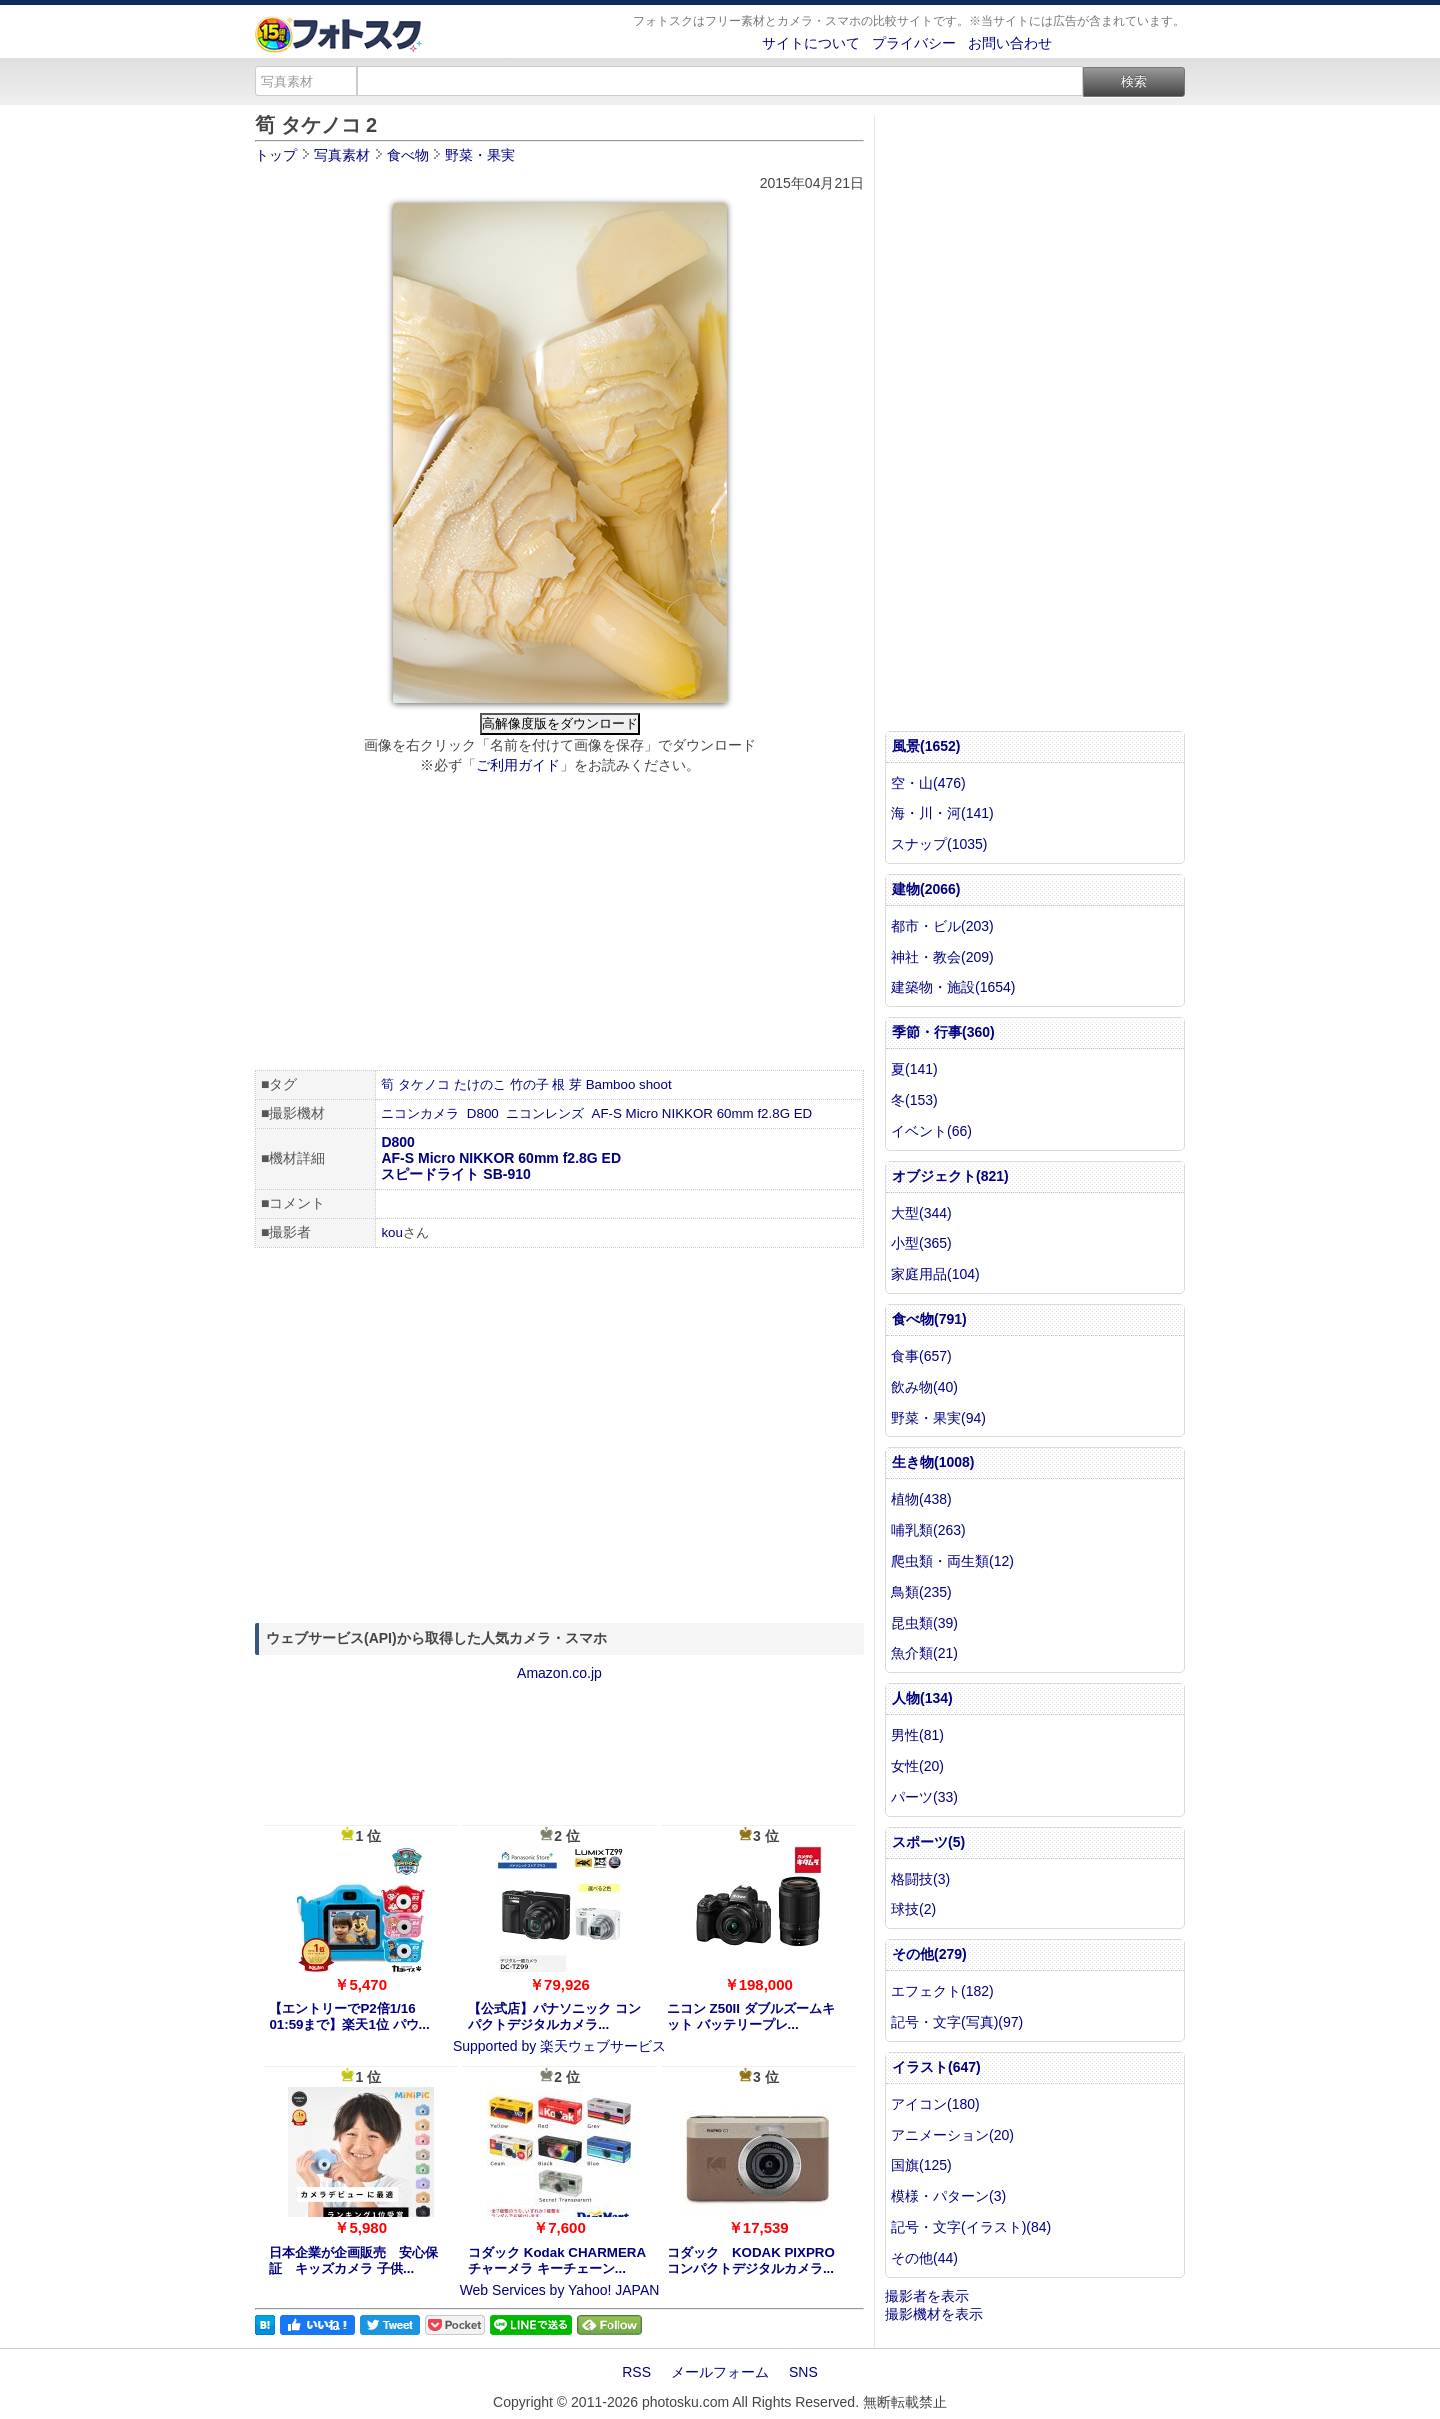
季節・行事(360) (943, 1032)
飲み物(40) (924, 1387)
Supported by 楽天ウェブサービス (559, 2046)
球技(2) (913, 1909)
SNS (803, 2372)
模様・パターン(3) (948, 2196)
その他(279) (929, 1954)
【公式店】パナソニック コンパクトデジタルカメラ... (554, 2016)
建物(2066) (926, 889)
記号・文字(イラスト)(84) (971, 2227)
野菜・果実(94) (938, 1418)
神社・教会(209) (942, 957)
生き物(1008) (933, 1462)
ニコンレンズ (545, 1113)
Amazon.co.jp (559, 1673)
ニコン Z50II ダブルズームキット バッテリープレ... (751, 2016)
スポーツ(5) (928, 1842)
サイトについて (811, 43)
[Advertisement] (559, 925)
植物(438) (921, 1499)
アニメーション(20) (952, 2135)
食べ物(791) (929, 1319)
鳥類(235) (921, 1592)
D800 (483, 1113)
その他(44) (924, 2258)
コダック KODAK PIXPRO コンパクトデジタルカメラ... (751, 2260)
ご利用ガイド (518, 765)
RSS (636, 2372)
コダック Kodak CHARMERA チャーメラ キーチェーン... (556, 2260)
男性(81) (917, 1735)
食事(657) (921, 1356)
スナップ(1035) (939, 844)
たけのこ (480, 1084)
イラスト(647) (936, 2067)
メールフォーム (720, 2372)
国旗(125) (921, 2165)
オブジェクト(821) (950, 1176)
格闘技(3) (920, 1879)
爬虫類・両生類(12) (952, 1561)
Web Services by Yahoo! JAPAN (560, 2290)
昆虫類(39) (924, 1623)
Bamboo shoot (629, 1084)
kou (392, 1232)
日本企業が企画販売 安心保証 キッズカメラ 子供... (353, 2260)
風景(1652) (926, 746)
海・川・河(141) (942, 813)
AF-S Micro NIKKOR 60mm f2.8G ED (702, 1113)
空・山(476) (928, 783)
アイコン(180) (935, 2104)
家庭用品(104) (935, 1274)
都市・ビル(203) (942, 926)
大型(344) (921, 1213)
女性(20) (917, 1766)
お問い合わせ (1010, 43)
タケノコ (424, 1084)
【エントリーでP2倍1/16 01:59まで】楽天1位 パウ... (349, 2016)
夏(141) (914, 1069)
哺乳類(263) (928, 1530)
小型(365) (921, 1243)
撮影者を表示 (927, 2296)
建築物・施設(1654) (953, 987)
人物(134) (922, 1698)
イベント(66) (931, 1131)
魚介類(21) (924, 1653)
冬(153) (914, 1100)
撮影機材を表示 (934, 2314)
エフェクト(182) (942, 1991)
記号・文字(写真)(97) (957, 2022)
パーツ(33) (924, 1797)
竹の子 (529, 1084)
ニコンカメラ (420, 1113)
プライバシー (914, 43)
